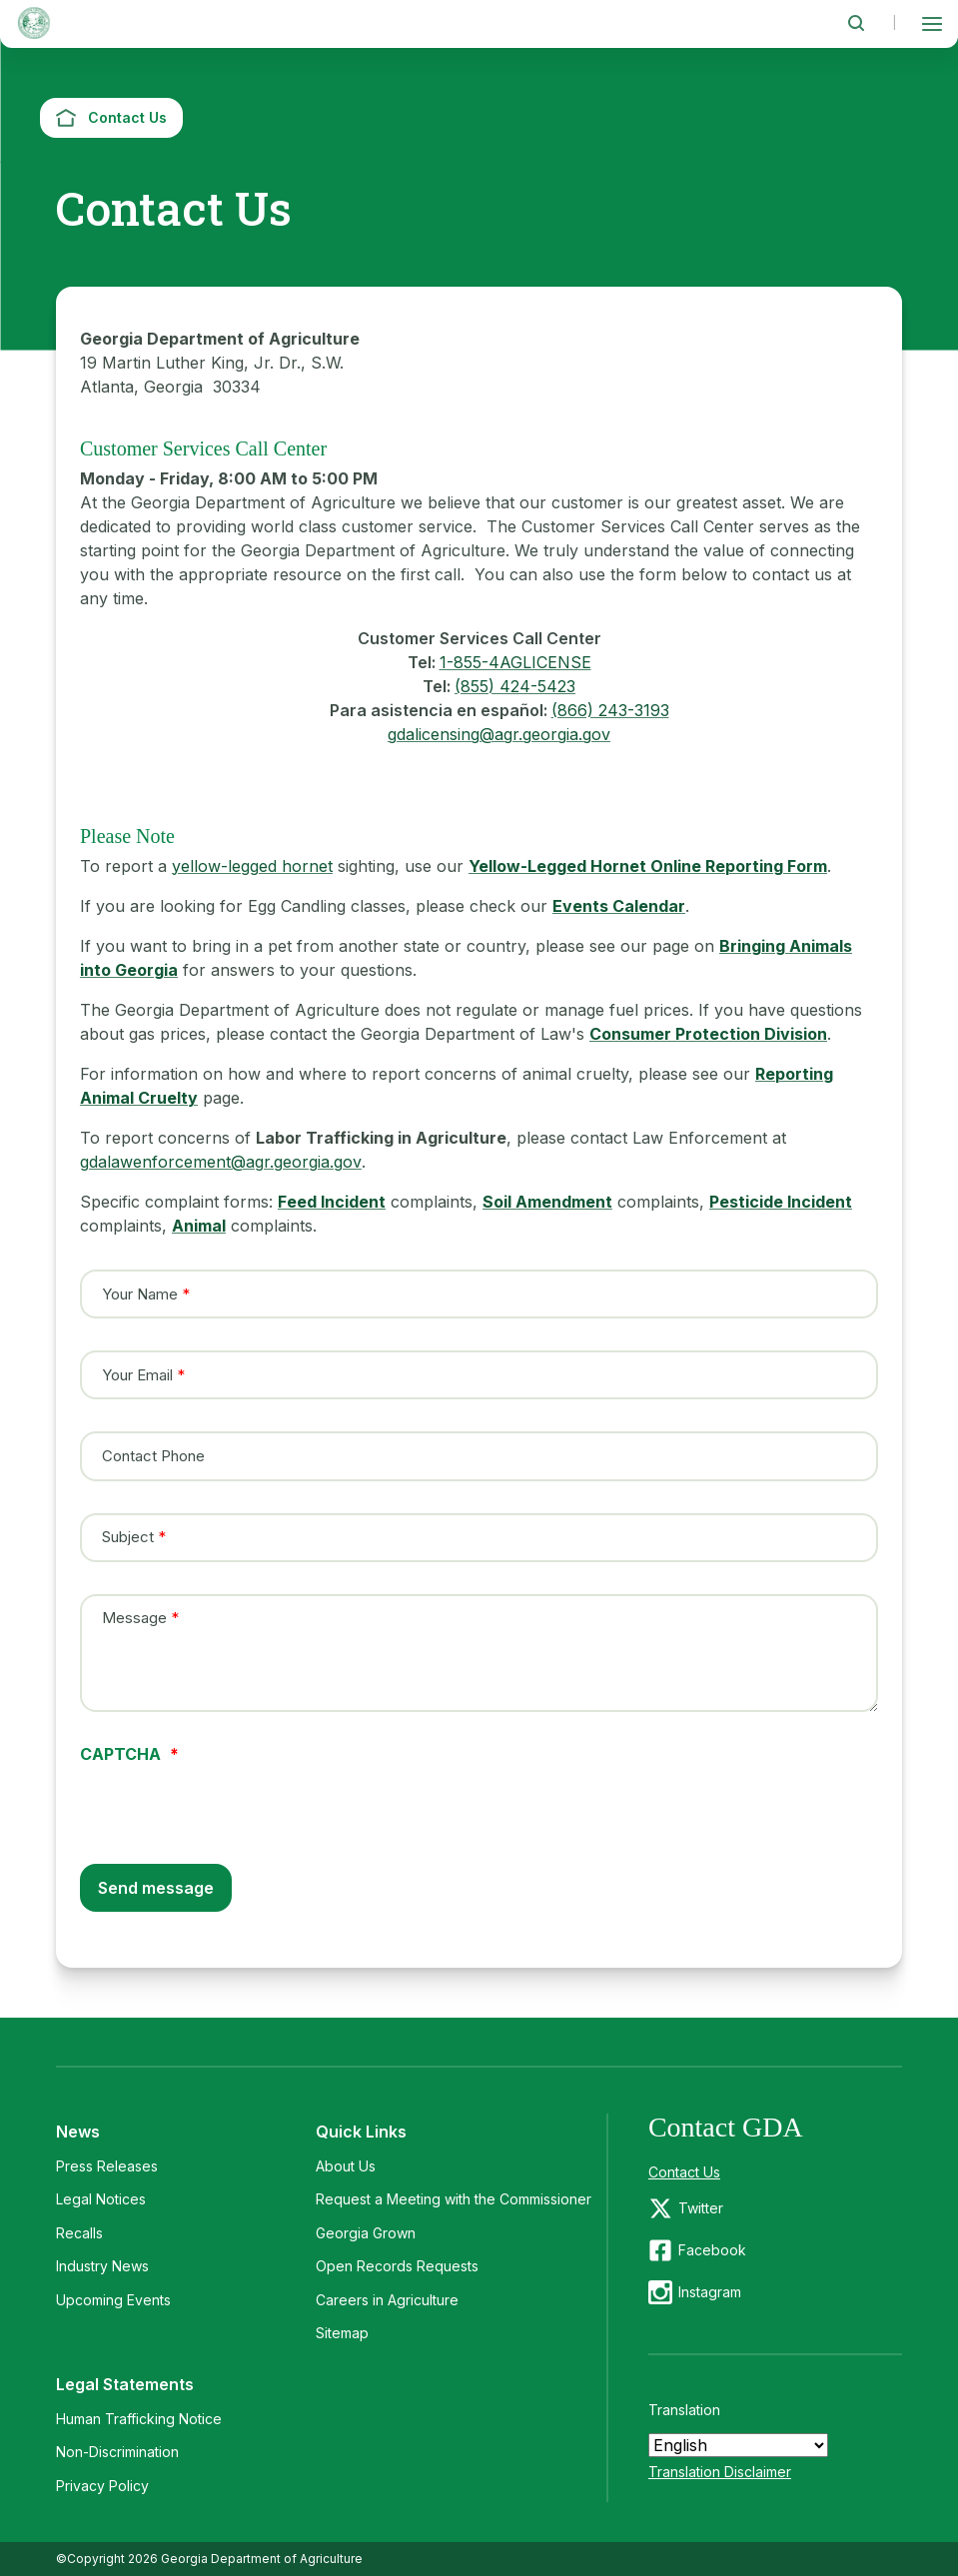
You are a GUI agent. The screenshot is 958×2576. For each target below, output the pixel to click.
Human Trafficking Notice (139, 2418)
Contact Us (684, 2171)
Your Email (137, 1374)
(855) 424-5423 (515, 686)
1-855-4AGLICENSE (515, 662)
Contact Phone (153, 1456)
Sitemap (342, 2332)
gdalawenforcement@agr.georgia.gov (221, 1162)
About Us (346, 2165)
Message (134, 1618)
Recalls (79, 2232)
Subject (128, 1537)
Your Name (140, 1293)
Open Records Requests (397, 2265)
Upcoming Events (113, 2299)
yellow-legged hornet (252, 866)
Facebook (712, 2249)
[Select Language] (738, 2445)
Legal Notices (101, 2198)
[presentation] (232, 1801)
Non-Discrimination (117, 2451)
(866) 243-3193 (610, 710)
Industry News (102, 2265)
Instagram (709, 2291)
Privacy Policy (102, 2485)
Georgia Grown (366, 2232)
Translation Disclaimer (719, 2472)
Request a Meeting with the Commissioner (453, 2198)
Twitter (700, 2207)
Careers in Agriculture (387, 2299)
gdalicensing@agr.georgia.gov (499, 734)
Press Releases (107, 2165)
